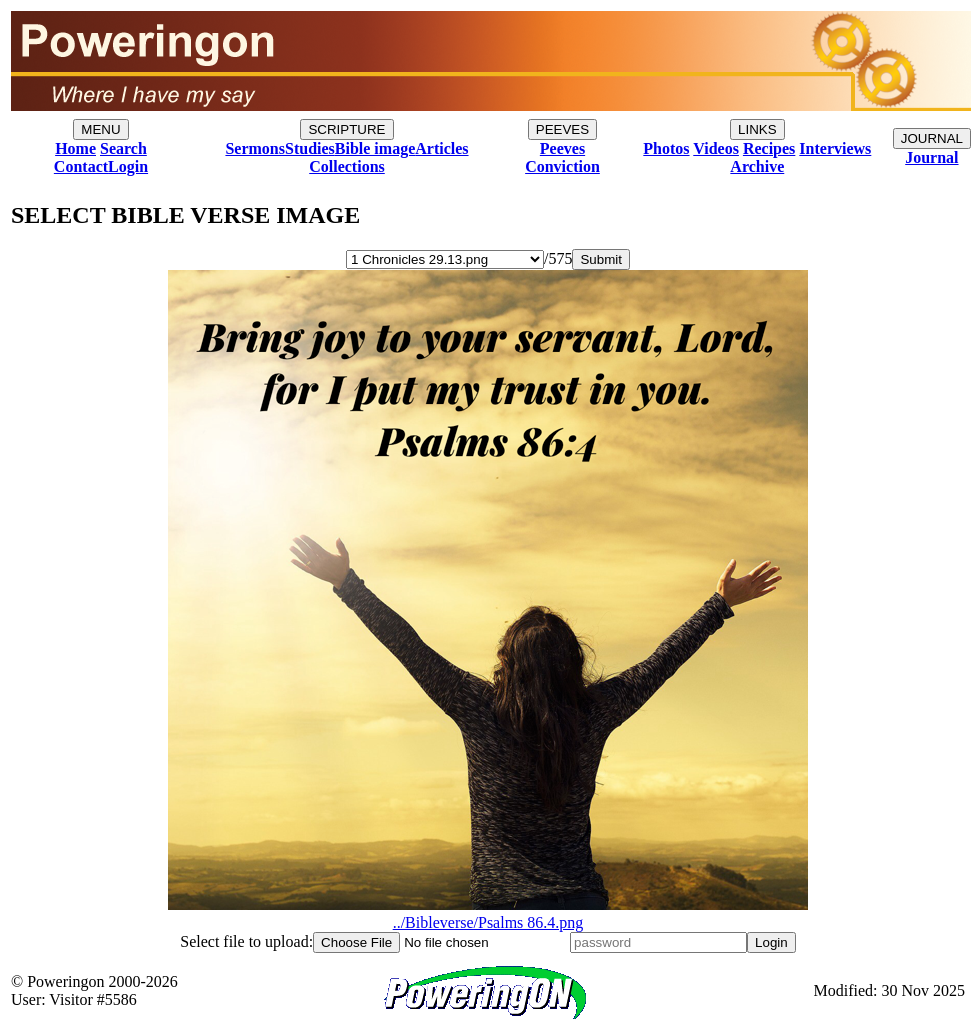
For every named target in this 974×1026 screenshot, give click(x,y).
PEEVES (562, 129)
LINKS (757, 129)
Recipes (769, 148)
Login (128, 166)
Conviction (562, 166)
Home (75, 148)
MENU (100, 129)
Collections (347, 166)
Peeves (562, 148)
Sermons (255, 148)
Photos (666, 148)
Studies (310, 148)
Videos (716, 148)
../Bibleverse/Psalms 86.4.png (488, 913)
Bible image (375, 148)
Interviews (835, 148)
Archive (757, 166)
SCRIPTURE (346, 129)
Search (123, 148)
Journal (931, 157)
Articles (441, 148)
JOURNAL (932, 138)
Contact (81, 166)
